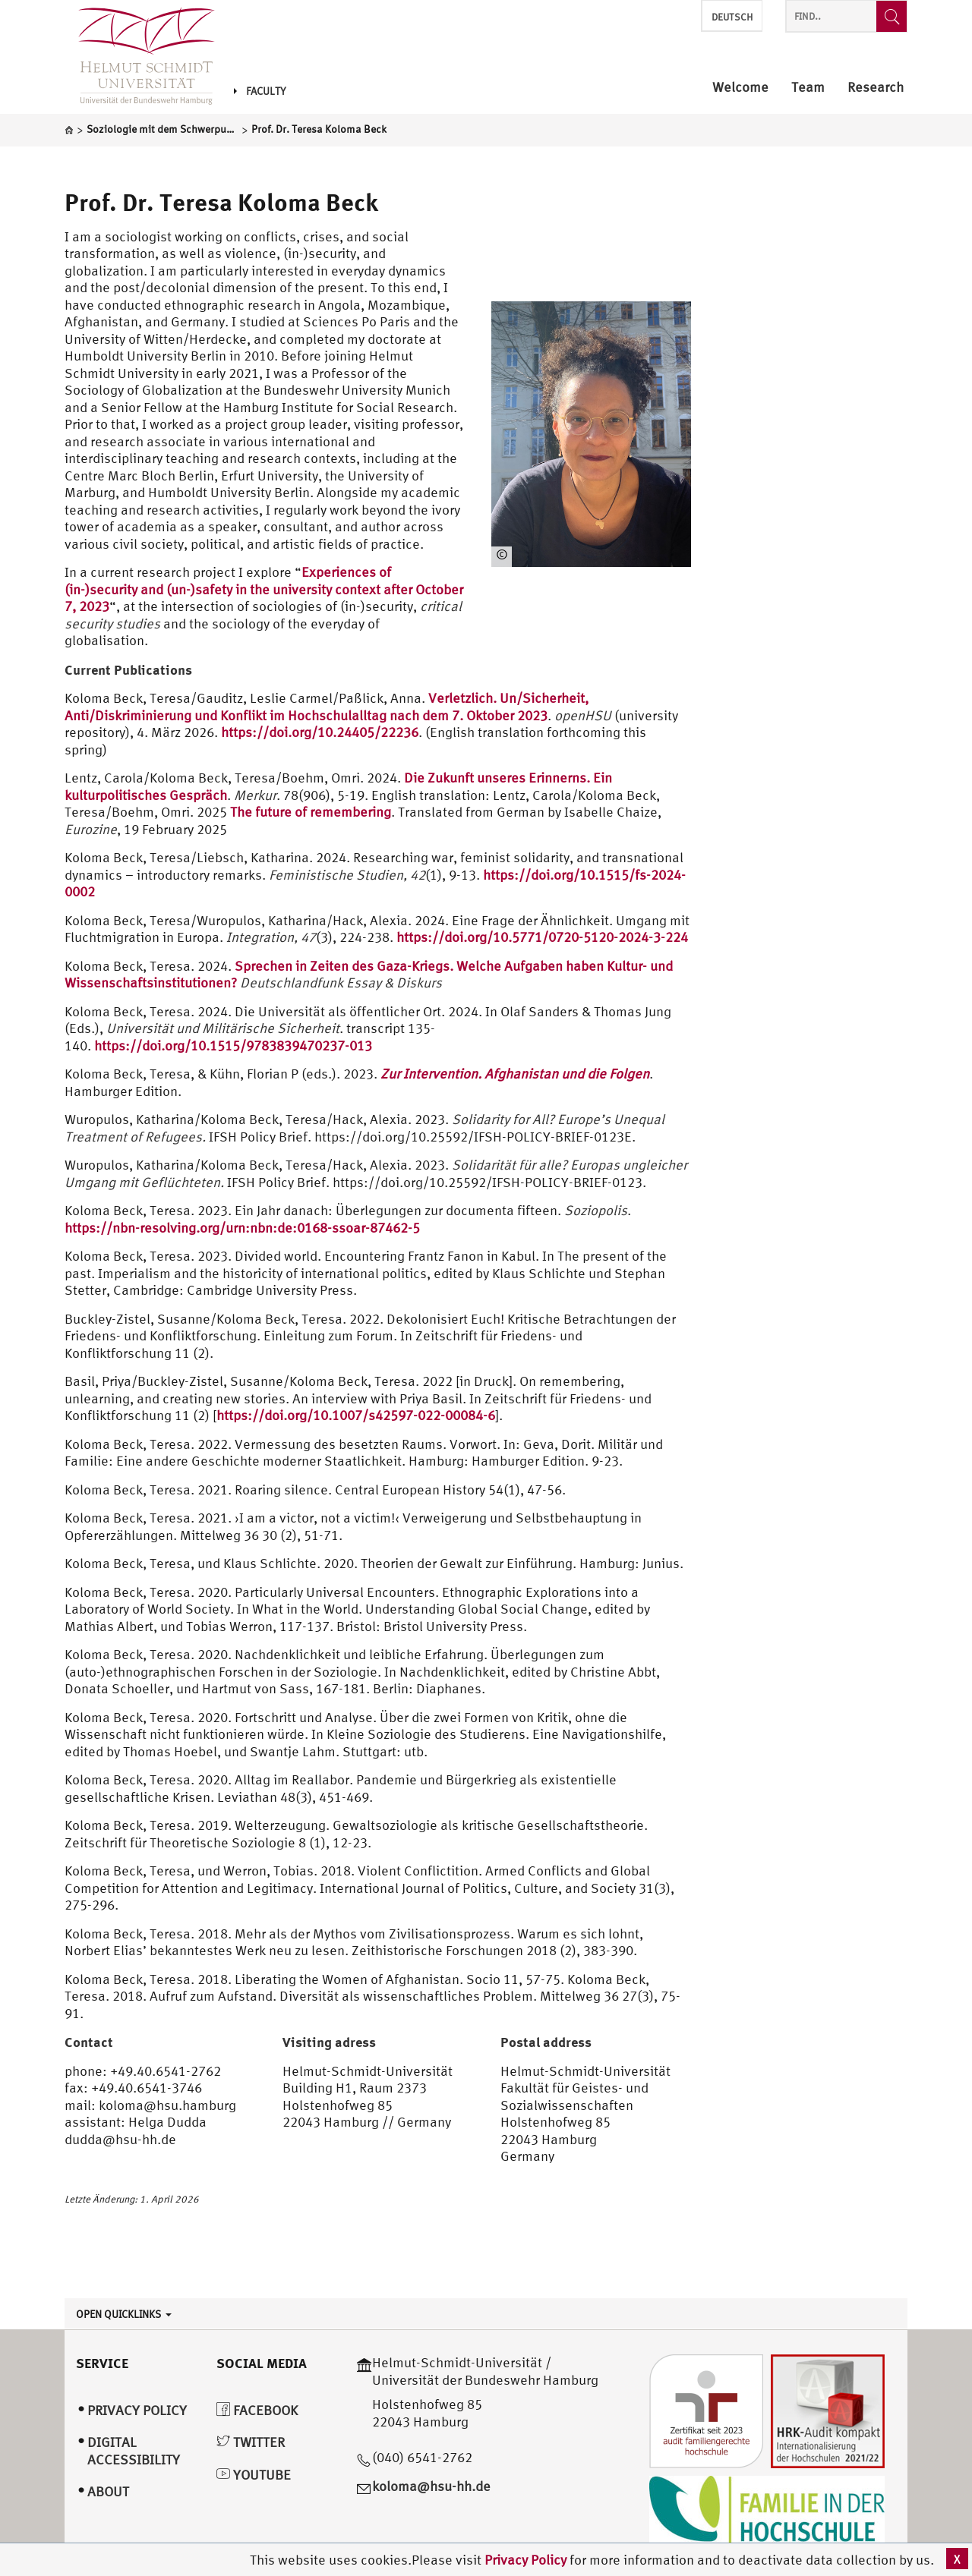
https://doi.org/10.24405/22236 (319, 732)
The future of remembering (310, 812)
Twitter (250, 2442)
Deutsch (732, 17)
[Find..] (891, 16)
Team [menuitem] (808, 87)
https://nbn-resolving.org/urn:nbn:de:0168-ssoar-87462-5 (242, 1228)
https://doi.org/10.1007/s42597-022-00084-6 (355, 1415)
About (108, 2491)
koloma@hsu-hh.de (431, 2486)
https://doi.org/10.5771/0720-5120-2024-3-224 (542, 937)
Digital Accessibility (133, 2450)
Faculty (260, 91)
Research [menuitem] (875, 87)
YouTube (253, 2475)
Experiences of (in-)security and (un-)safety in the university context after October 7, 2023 (264, 589)
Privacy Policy (527, 2560)
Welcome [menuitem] (740, 87)
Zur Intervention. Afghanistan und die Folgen (514, 1074)
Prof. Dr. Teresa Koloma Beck (221, 201)
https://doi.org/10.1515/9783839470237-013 (233, 1045)
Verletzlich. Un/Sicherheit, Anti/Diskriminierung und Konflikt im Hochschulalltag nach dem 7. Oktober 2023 (327, 706)
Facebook (257, 2410)
